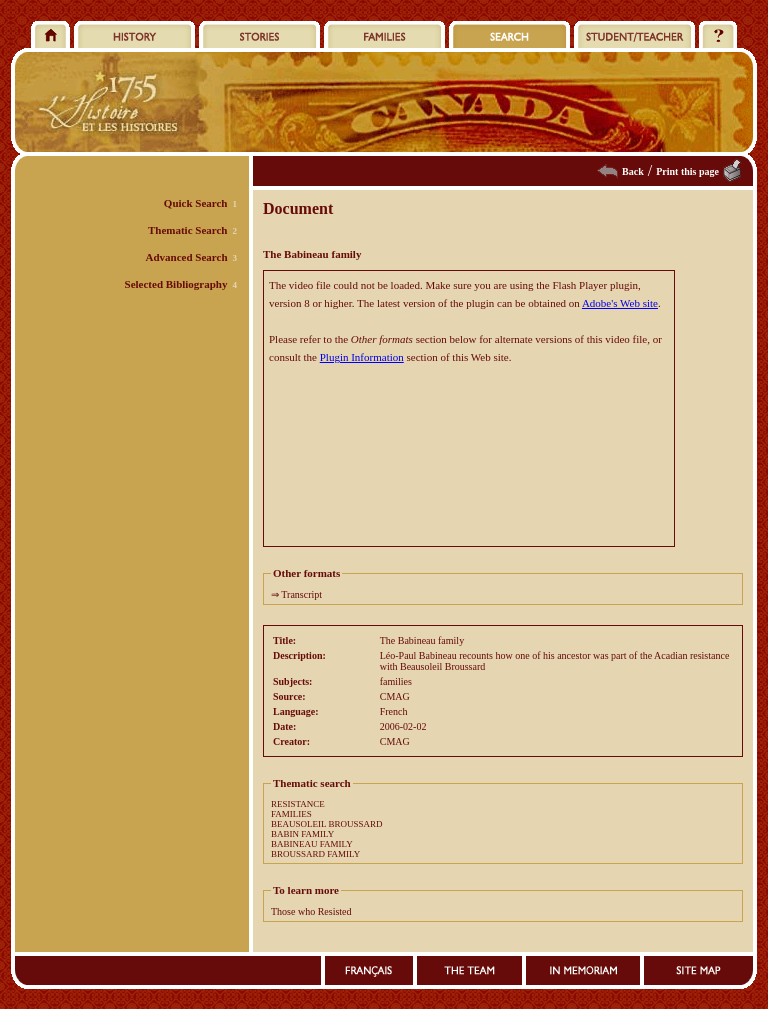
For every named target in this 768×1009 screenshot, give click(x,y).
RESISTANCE (298, 804)
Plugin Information (362, 357)
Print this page (687, 171)
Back (633, 171)
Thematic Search (188, 230)
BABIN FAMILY (302, 834)
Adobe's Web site (620, 303)
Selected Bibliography (176, 284)
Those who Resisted (311, 911)
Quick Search (196, 203)
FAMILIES (291, 814)
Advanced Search (187, 257)
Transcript (301, 594)
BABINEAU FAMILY (312, 844)
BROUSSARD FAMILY (315, 854)
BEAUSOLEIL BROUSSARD (326, 824)
